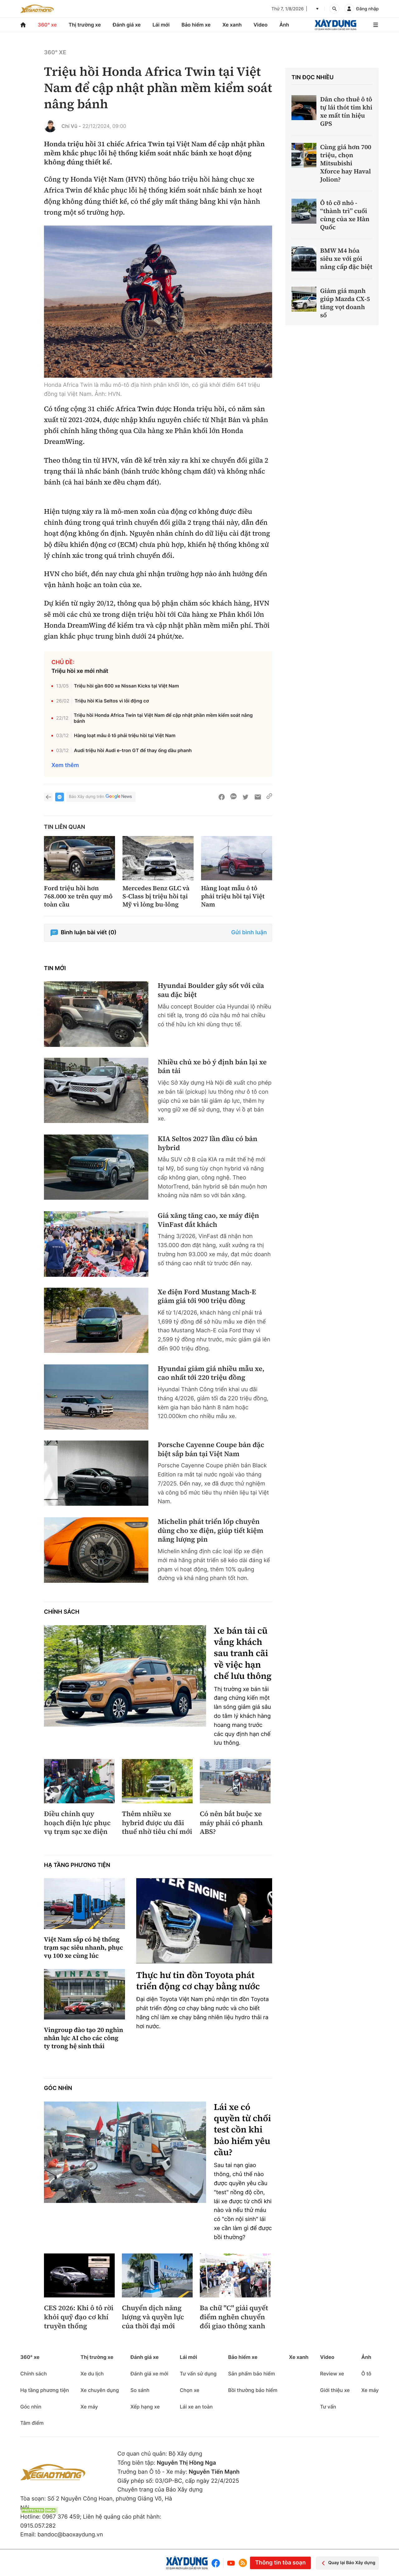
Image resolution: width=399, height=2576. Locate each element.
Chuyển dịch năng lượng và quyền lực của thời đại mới (153, 2317)
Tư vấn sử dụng (198, 2373)
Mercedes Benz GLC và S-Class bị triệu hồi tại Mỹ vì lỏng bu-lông (156, 896)
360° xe (47, 25)
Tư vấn (328, 2406)
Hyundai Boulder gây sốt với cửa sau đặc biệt (211, 990)
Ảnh (284, 25)
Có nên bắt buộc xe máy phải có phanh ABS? (231, 1823)
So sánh (139, 2390)
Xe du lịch (91, 2373)
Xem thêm (65, 765)
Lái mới (161, 25)
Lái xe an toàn (196, 2406)
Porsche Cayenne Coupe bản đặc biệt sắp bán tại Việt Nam (211, 1449)
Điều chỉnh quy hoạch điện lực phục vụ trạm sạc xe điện (77, 1823)
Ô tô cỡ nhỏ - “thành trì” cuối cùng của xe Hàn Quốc (344, 215)
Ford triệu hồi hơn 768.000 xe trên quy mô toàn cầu (78, 896)
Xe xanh (232, 25)
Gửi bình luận (249, 932)
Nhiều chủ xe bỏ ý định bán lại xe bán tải (212, 1067)
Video (260, 25)
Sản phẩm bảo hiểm (251, 2373)
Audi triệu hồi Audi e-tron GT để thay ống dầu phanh (133, 750)
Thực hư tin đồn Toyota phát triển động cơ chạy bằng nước (198, 1981)
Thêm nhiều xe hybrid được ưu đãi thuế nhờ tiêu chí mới (157, 1823)
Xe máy (89, 2406)
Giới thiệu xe (335, 2390)
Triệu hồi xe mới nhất (79, 671)
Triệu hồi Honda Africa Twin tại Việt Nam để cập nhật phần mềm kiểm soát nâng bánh (163, 718)
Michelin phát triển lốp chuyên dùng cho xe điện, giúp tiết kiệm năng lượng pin (210, 1530)
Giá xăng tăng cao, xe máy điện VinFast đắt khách (208, 1220)
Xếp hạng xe (145, 2406)
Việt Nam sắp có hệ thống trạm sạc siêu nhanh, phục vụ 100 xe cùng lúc (83, 1947)
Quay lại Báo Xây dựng (347, 2563)
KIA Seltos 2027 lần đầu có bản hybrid (207, 1143)
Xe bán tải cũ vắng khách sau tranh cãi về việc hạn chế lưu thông (243, 1653)
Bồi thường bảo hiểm (252, 2390)
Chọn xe (190, 2390)
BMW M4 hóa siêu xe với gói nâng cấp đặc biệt (346, 258)
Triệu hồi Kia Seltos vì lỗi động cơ (112, 701)
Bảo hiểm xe (195, 25)
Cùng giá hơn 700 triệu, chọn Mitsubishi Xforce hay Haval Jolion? (345, 163)
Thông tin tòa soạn (280, 2562)
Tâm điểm (32, 2423)
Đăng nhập (367, 9)
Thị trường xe (85, 25)
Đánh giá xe (127, 25)
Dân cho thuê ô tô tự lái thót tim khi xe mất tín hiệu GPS (346, 111)
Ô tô (366, 2373)
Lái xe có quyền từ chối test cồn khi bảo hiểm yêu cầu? (242, 2130)
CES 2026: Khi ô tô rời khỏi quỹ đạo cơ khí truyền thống (78, 2317)
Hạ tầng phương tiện (77, 1865)
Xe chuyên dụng (99, 2390)
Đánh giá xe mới (149, 2373)
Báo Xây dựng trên (101, 797)
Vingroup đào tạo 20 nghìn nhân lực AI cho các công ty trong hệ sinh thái (83, 2038)
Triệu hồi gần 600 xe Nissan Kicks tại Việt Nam (126, 686)
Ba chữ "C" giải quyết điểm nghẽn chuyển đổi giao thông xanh (234, 2317)
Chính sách (61, 1612)
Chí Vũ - (71, 126)
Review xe (332, 2373)
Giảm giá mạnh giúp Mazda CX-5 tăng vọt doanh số (345, 303)
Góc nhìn (58, 2088)
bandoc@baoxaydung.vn (70, 2534)
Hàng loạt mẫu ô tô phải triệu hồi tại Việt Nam (124, 735)
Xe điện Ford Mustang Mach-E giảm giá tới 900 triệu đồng (207, 1296)
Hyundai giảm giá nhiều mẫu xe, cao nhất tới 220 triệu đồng (211, 1373)
